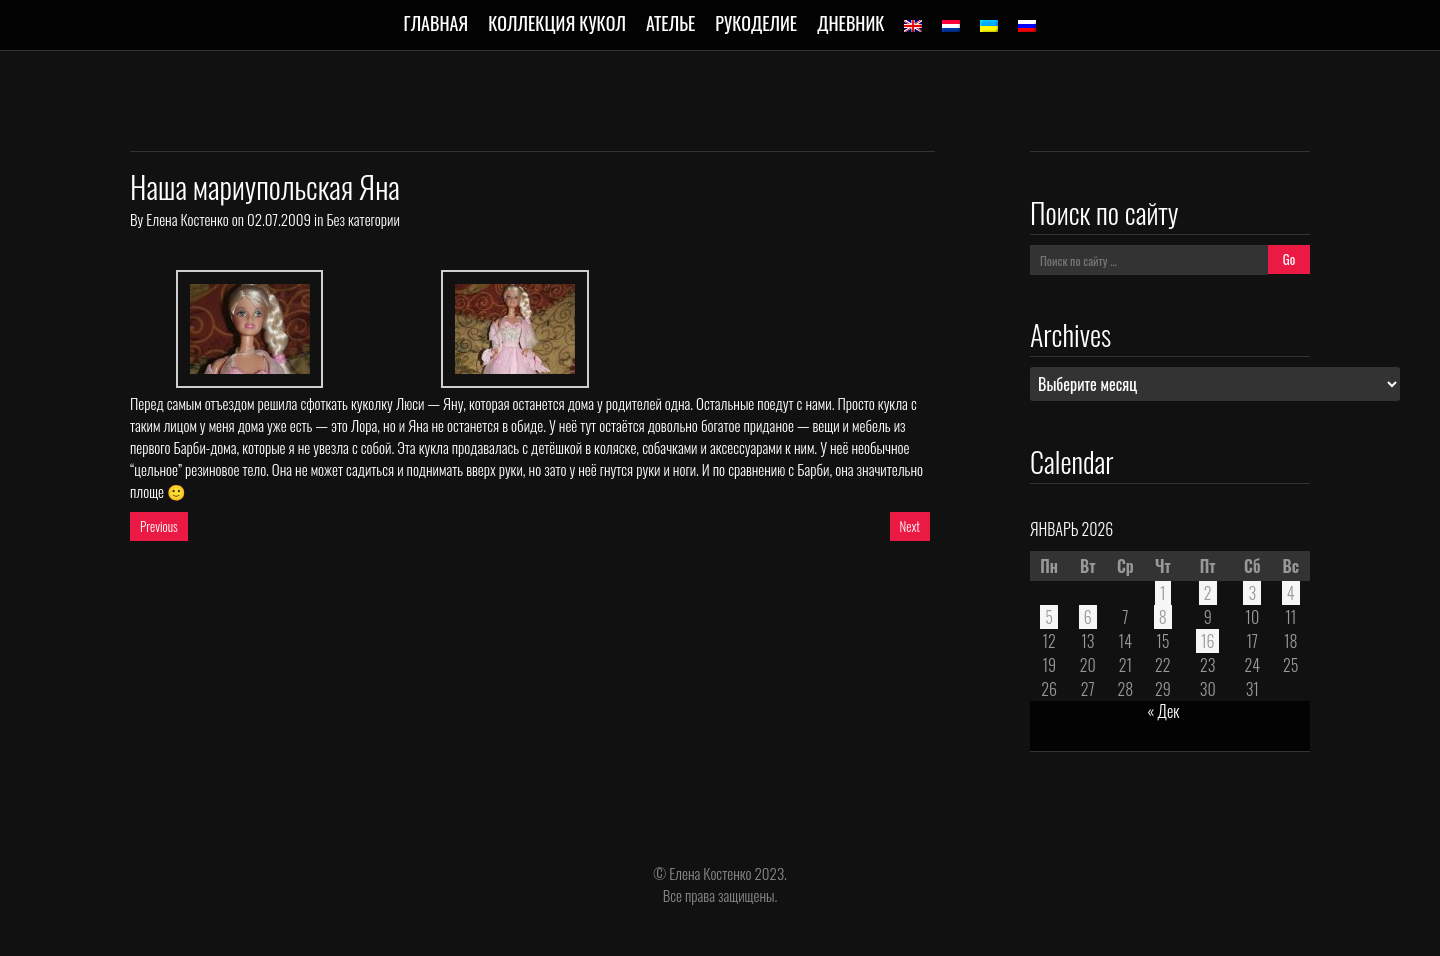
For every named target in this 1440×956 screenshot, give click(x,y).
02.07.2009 (279, 219)
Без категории (362, 219)
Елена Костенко (187, 219)
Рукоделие (756, 23)
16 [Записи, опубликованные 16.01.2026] (1208, 641)
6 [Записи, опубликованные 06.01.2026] (1088, 617)
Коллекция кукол (557, 23)
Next (910, 526)
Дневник (850, 23)
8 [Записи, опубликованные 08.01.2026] (1163, 617)
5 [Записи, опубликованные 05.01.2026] (1049, 617)
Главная (436, 23)
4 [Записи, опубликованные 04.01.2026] (1291, 593)
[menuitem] (913, 26)
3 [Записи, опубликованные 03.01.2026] (1252, 593)
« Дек (1163, 711)
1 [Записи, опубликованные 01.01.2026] (1163, 593)
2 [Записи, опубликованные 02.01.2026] (1208, 593)
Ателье (670, 23)
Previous (159, 526)
